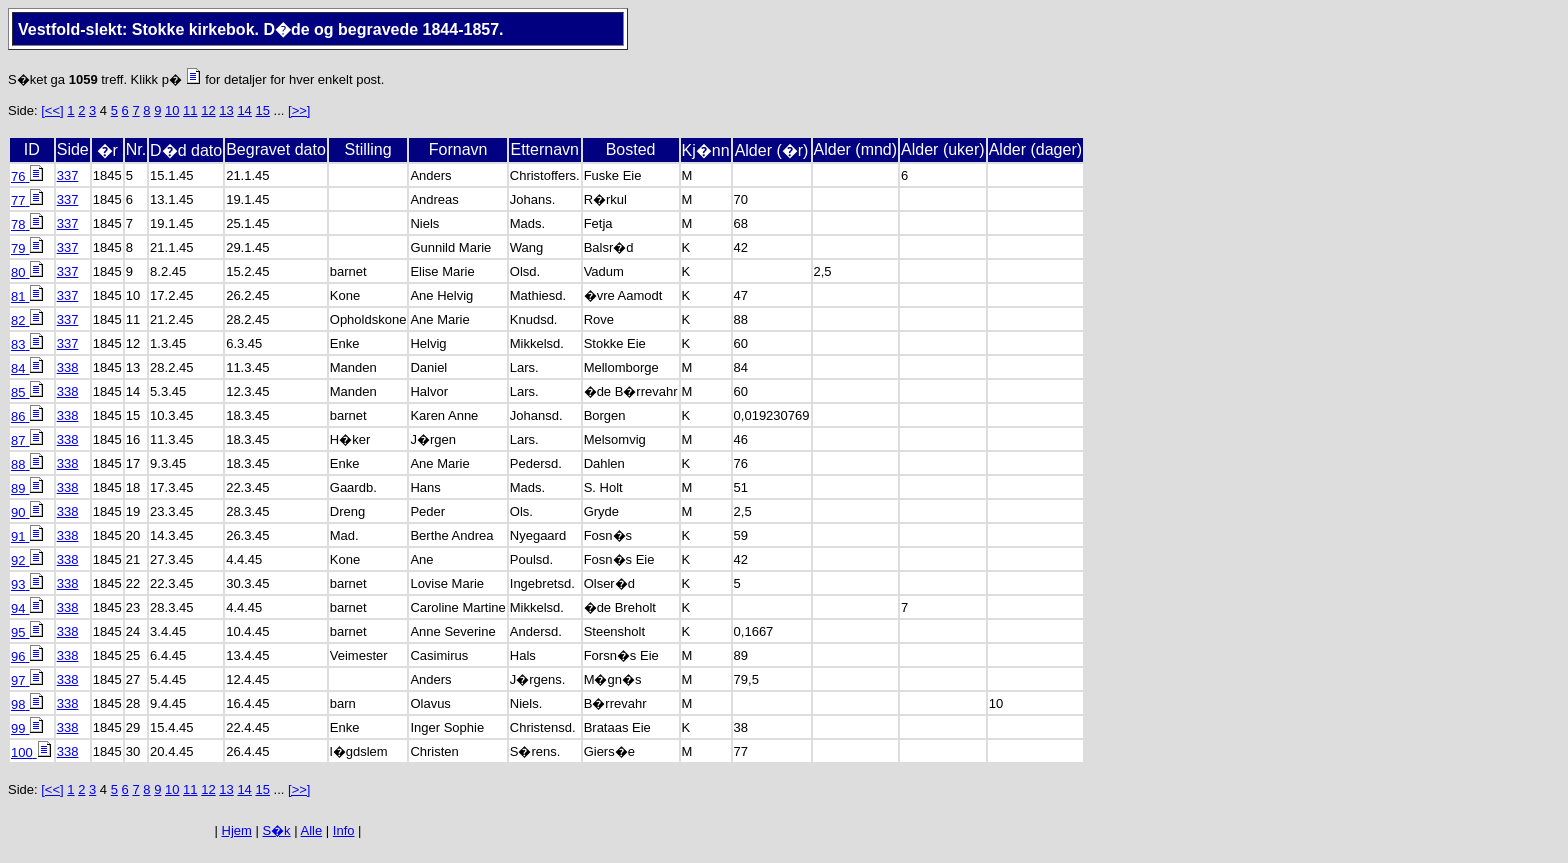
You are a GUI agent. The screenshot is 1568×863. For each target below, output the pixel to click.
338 (68, 367)
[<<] (52, 110)
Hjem (237, 830)
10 (172, 110)
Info (344, 830)
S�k (276, 830)
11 (190, 110)
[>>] (299, 110)
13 (226, 110)
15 (262, 110)
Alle (312, 830)
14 (244, 110)
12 (208, 110)
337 (68, 175)
